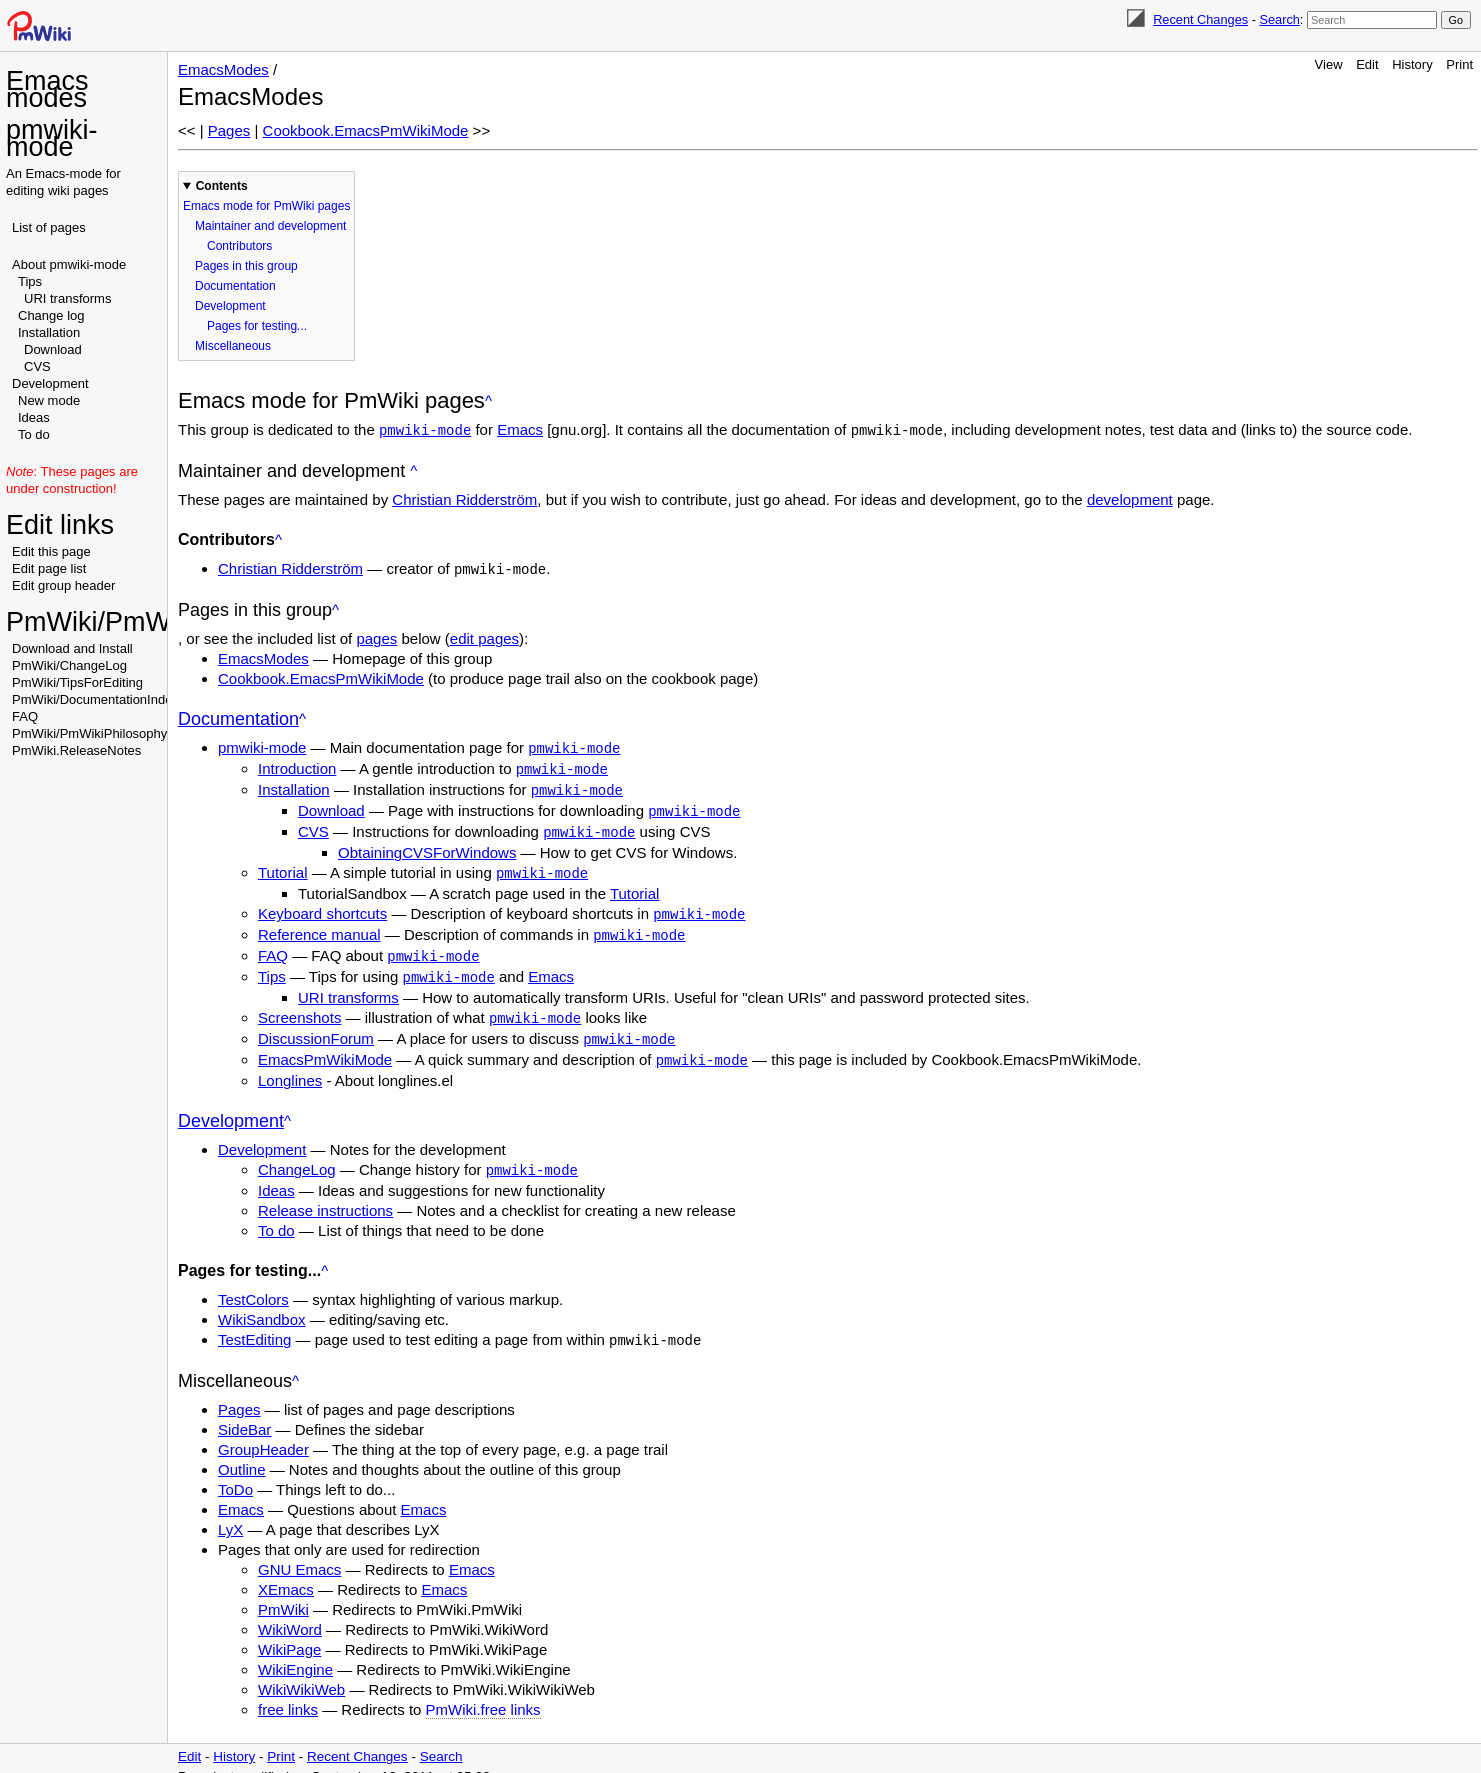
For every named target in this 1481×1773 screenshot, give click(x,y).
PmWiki (283, 1592)
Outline (242, 1452)
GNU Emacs (299, 1552)
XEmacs (286, 1572)
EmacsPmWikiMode (325, 1045)
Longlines (290, 1065)
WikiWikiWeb (301, 1672)
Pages (229, 130)
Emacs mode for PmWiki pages (266, 206)
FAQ (25, 716)
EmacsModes (223, 69)
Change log (51, 315)
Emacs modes (47, 89)
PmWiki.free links (483, 1692)
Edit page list (49, 568)
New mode (49, 400)
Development (50, 383)
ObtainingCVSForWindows (427, 845)
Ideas (34, 417)
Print (1459, 64)
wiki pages (78, 190)
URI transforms (67, 298)
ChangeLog (297, 1154)
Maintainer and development (270, 226)
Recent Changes (1200, 19)
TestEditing (254, 1323)
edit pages (484, 636)
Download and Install (72, 648)
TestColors (253, 1283)
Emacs (520, 429)
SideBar (244, 1412)
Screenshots (299, 1005)
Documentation (235, 286)
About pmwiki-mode (69, 264)
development (1130, 498)
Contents (222, 186)
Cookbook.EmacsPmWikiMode (366, 130)
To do (34, 434)
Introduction (297, 765)
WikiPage (289, 1632)
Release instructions (325, 1194)
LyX (230, 1512)
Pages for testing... (257, 326)
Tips (30, 281)
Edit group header (63, 585)
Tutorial (282, 865)
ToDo (235, 1472)
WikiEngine (295, 1652)
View (1329, 64)
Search (1279, 19)
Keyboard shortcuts (322, 905)
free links (288, 1692)
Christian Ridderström (464, 498)
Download (53, 349)
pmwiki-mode (52, 138)
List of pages (49, 227)
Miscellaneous (233, 346)
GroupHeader (263, 1432)
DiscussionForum (316, 1025)
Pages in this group (246, 266)
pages (376, 636)
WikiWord (290, 1612)
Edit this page (51, 551)
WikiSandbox (262, 1303)
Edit (1367, 64)
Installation (49, 332)
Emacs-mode (64, 173)
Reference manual (319, 925)
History (1412, 64)
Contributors (239, 246)
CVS (37, 366)
